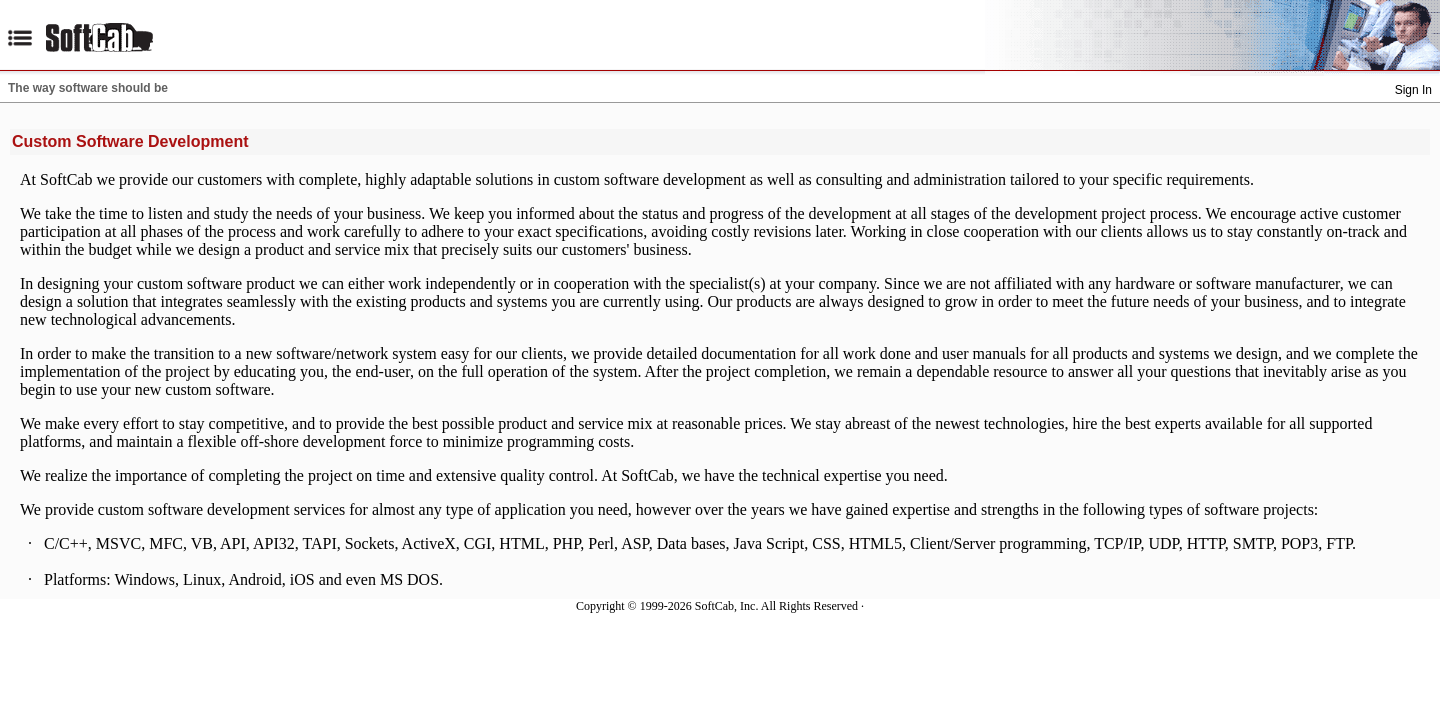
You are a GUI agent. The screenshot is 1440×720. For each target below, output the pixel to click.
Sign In (1413, 90)
